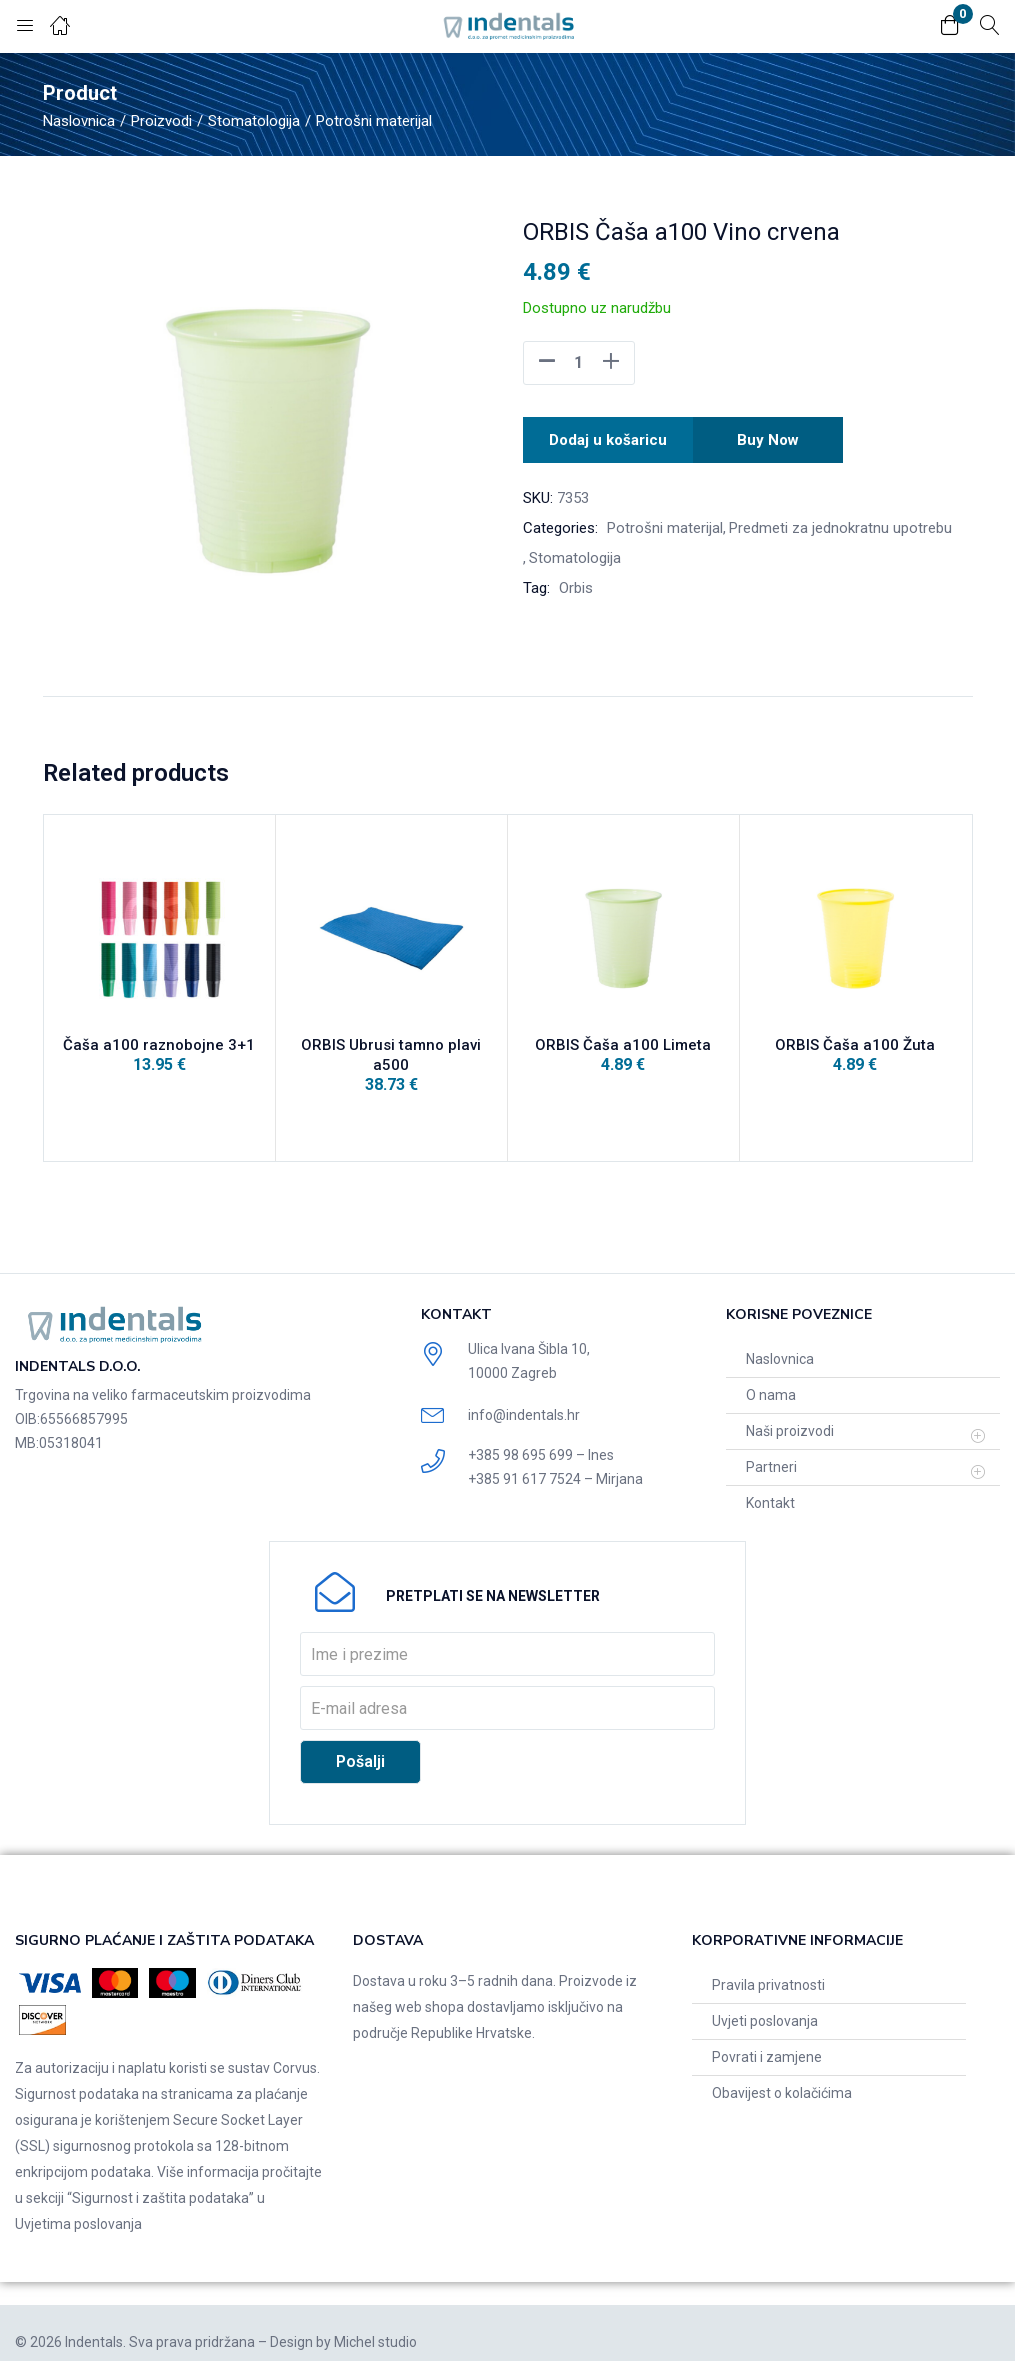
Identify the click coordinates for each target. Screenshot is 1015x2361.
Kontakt (770, 1485)
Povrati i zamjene (767, 2039)
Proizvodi (161, 121)
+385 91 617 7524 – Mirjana (555, 1461)
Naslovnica (79, 121)
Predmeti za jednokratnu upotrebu (840, 522)
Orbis (576, 582)
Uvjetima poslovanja (78, 2206)
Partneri (771, 1449)
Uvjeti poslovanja (765, 2003)
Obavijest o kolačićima (782, 2075)
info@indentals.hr (524, 1397)
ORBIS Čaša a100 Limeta (623, 1052)
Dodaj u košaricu (607, 436)
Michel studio (375, 2324)
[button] (950, 26)
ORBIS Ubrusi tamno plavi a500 (391, 1052)
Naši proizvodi (790, 1413)
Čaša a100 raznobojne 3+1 (159, 1052)
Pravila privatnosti (768, 1967)
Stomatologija (254, 121)
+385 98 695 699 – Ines (541, 1437)
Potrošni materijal (374, 121)
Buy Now (771, 436)
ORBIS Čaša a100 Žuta (855, 1052)
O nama (771, 1377)
